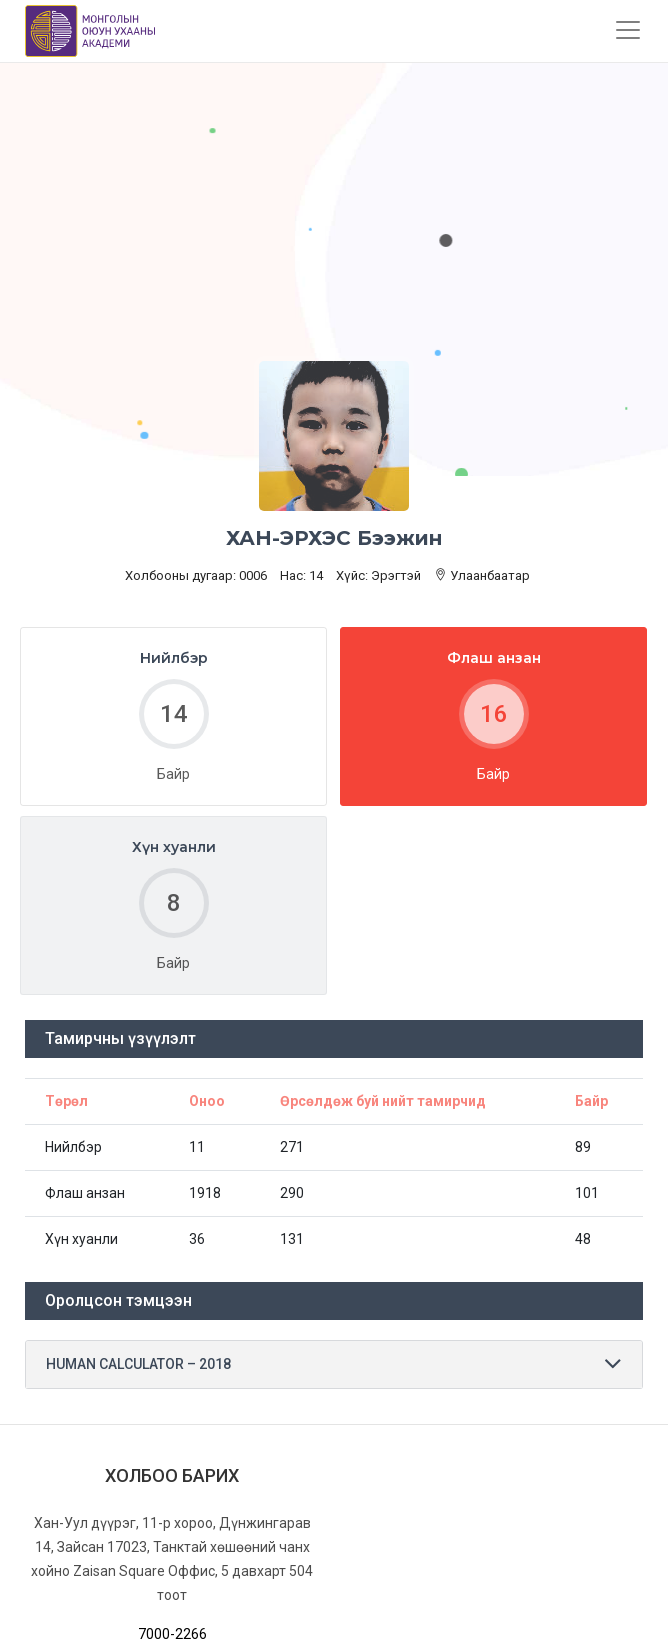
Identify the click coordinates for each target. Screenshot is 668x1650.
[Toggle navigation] (628, 30)
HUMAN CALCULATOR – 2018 (138, 1364)
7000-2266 (172, 1634)
